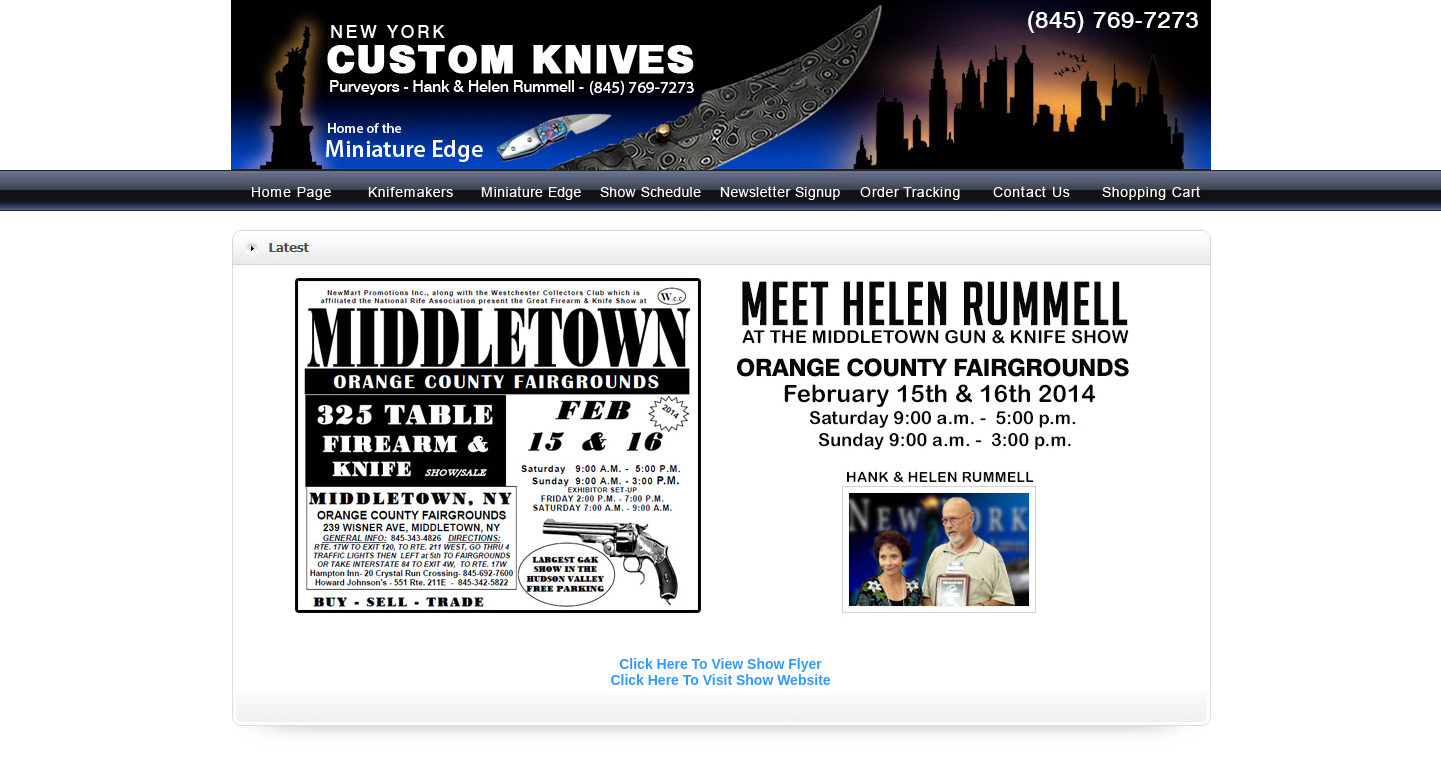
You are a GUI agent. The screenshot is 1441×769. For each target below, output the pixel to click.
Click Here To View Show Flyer (720, 664)
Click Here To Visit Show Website (720, 680)
